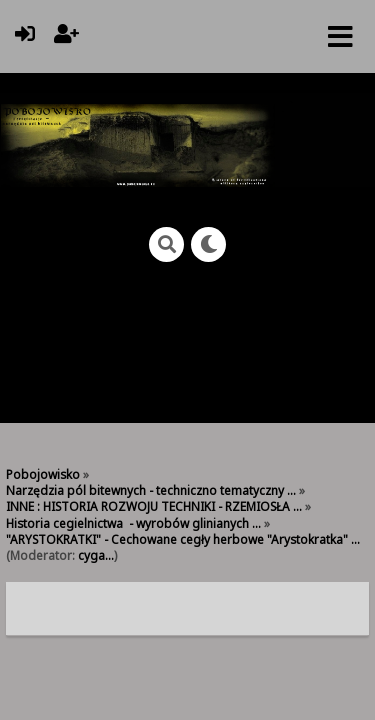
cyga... (96, 555)
